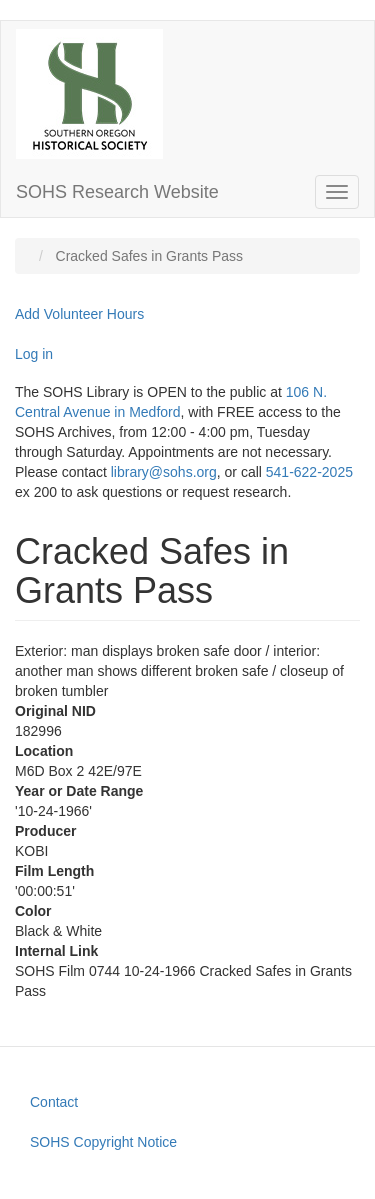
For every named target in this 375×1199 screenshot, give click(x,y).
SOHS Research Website (117, 192)
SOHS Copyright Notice (103, 1142)
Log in (34, 354)
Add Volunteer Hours (79, 314)
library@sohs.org (164, 472)
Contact (54, 1102)
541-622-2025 (309, 472)
